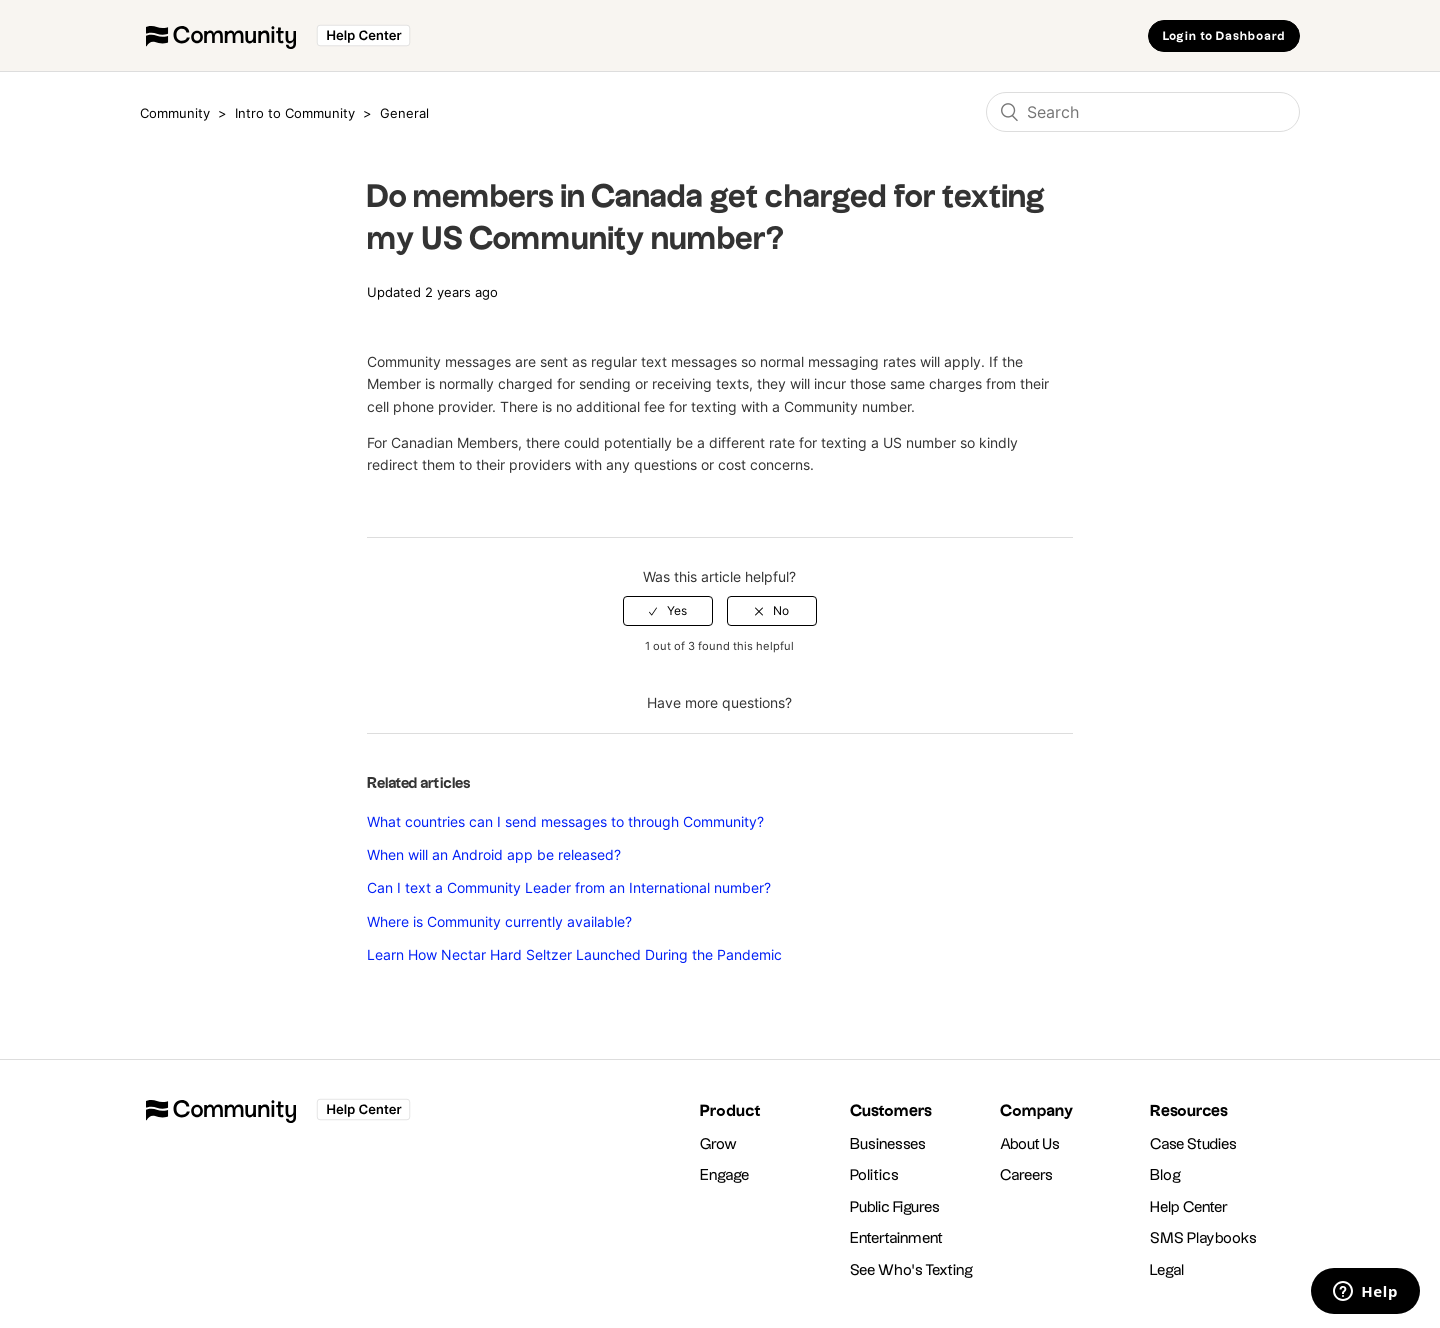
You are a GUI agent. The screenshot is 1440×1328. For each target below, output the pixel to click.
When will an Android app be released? (494, 854)
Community (175, 113)
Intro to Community (297, 113)
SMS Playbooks (1203, 1238)
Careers (1026, 1175)
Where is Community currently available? (499, 921)
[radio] (668, 611)
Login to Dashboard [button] (1224, 36)
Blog (1165, 1175)
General (404, 113)
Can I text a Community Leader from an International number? (569, 887)
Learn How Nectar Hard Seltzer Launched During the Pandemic (574, 954)
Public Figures (895, 1207)
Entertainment (896, 1238)
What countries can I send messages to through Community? (565, 821)
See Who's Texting (911, 1270)
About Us (1030, 1144)
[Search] (1143, 112)
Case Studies (1193, 1144)
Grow (718, 1144)
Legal (1167, 1270)
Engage (724, 1175)
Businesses (888, 1144)
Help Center (1189, 1207)
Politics (874, 1175)
